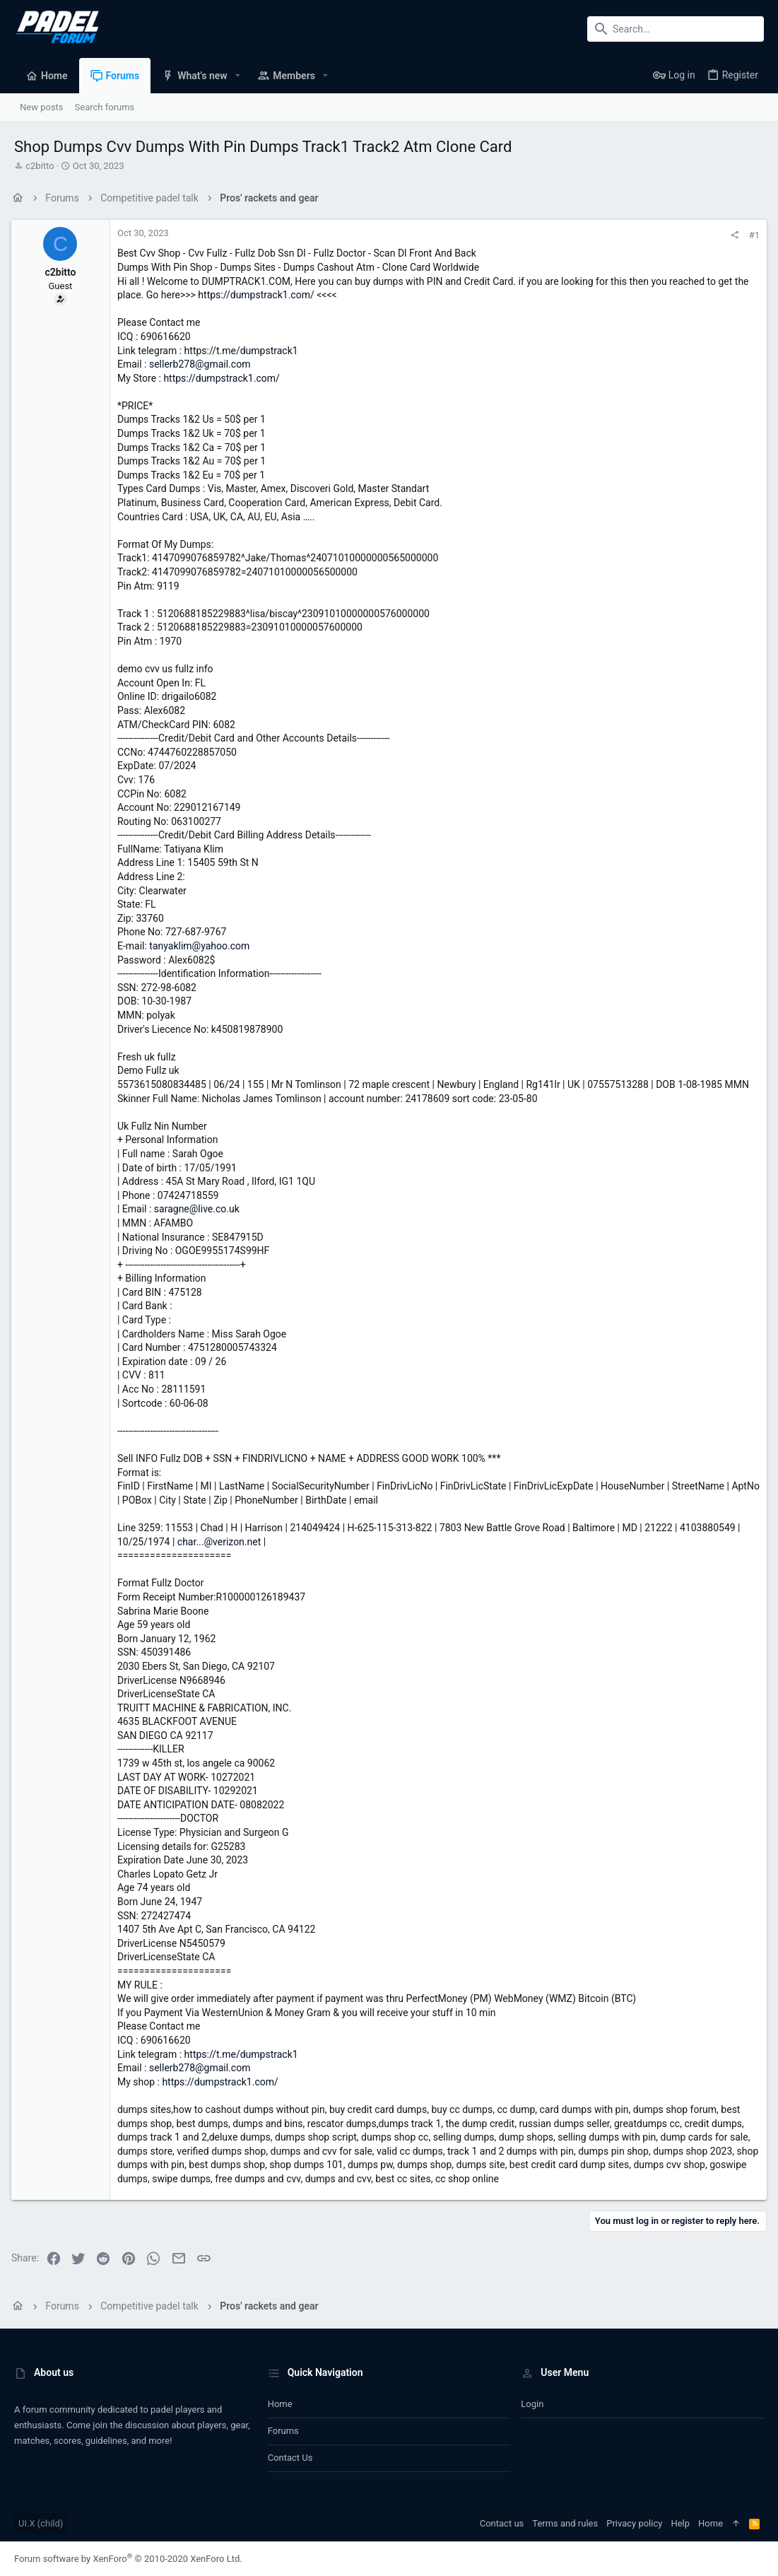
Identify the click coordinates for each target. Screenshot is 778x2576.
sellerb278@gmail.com (203, 364)
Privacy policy (634, 2523)
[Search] (675, 29)
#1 (751, 235)
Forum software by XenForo (128, 2558)
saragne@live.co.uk (199, 1208)
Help (680, 2523)
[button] (238, 75)
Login (532, 2404)
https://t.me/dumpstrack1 (244, 350)
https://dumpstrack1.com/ (259, 294)
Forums (283, 2430)
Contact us (290, 2457)
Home (280, 2404)
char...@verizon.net (222, 1541)
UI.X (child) (40, 2523)
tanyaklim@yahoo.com (202, 946)
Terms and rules (565, 2523)
